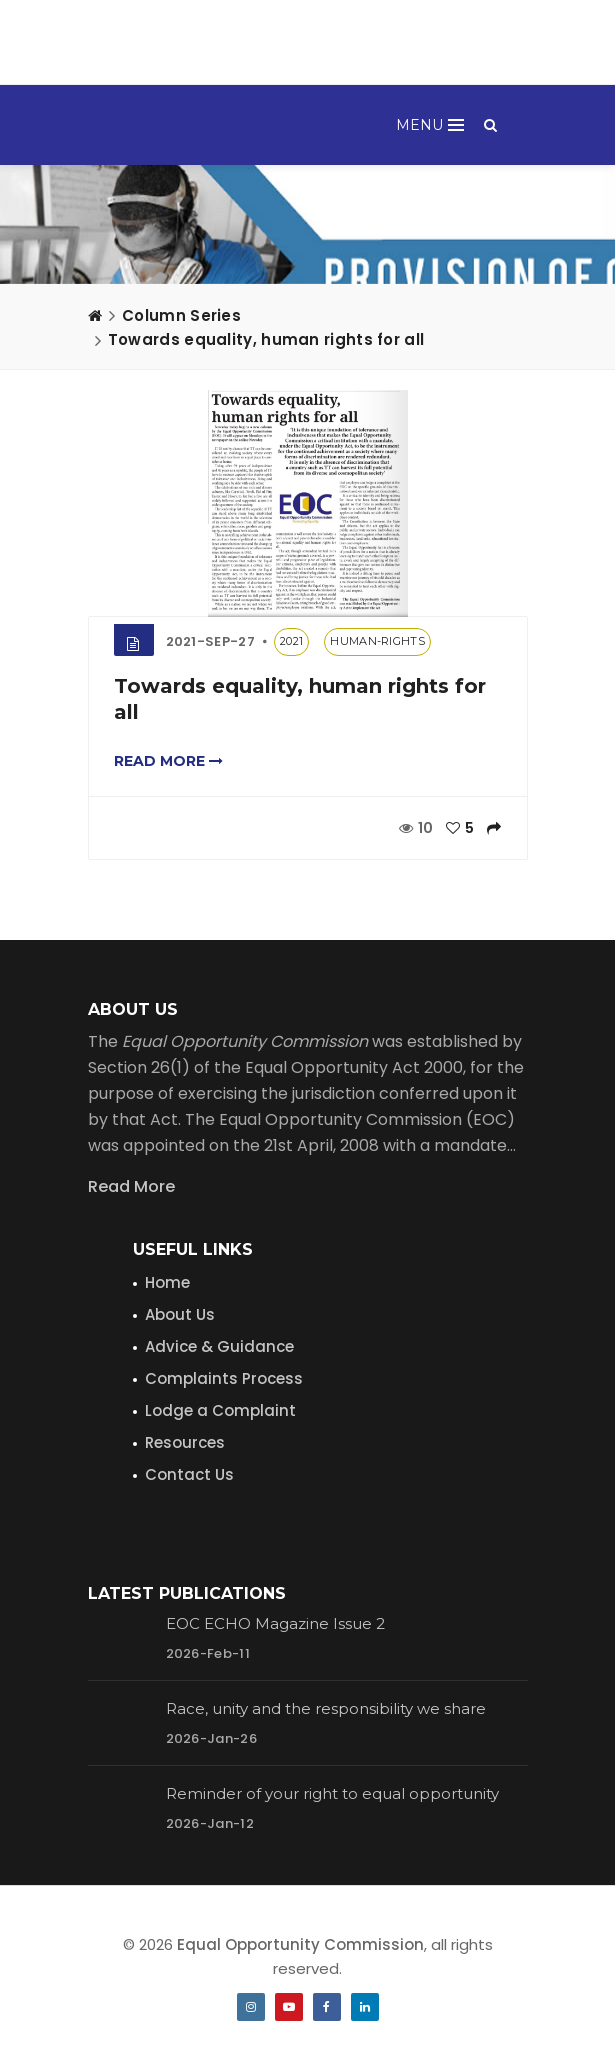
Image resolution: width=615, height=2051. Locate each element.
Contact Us (189, 1474)
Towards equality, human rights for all (266, 339)
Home (167, 1282)
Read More (131, 1186)
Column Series (181, 315)
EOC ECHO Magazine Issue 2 (275, 1623)
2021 (291, 641)
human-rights (377, 641)
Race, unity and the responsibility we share (326, 1708)
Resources (185, 1442)
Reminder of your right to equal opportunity (332, 1793)
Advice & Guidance (219, 1346)
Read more (168, 761)
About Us (180, 1314)
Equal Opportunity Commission (300, 1944)
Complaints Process (224, 1378)
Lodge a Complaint (220, 1410)
